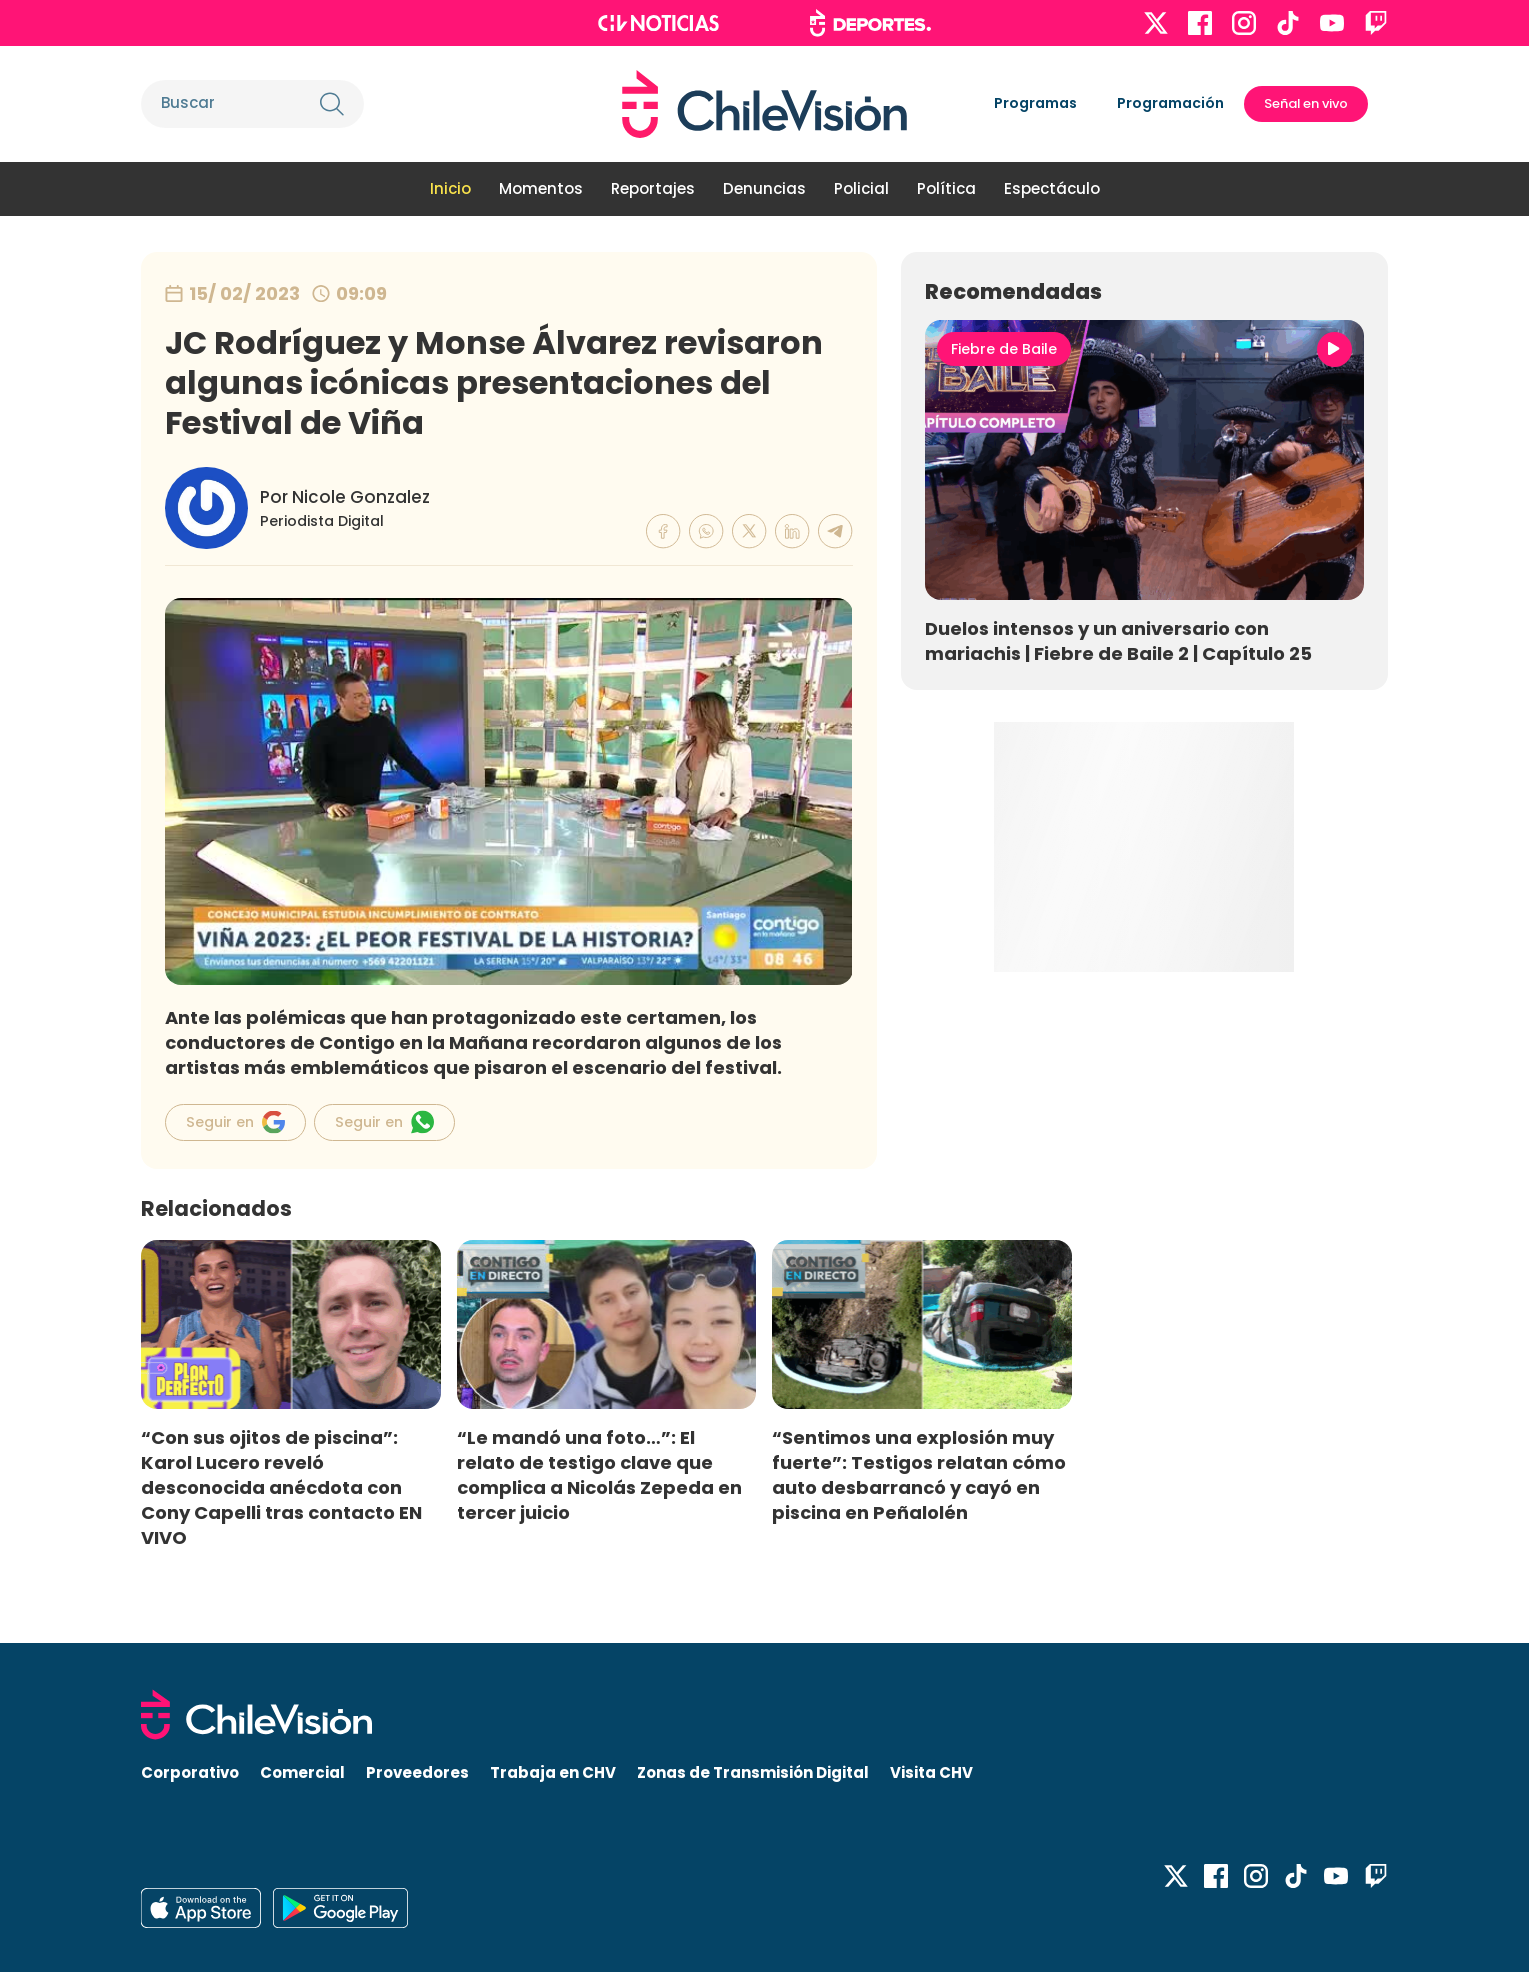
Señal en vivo (1306, 103)
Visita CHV (931, 1772)
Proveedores (417, 1772)
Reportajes (653, 188)
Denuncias (764, 188)
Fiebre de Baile (1004, 349)
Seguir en (235, 1122)
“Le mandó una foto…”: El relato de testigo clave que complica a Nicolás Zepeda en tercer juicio (599, 1475)
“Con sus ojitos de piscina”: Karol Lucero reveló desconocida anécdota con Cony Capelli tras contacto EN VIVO (281, 1488)
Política (946, 188)
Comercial (302, 1772)
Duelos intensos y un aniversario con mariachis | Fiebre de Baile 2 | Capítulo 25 (1118, 641)
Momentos (541, 188)
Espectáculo (1052, 188)
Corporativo (190, 1772)
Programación (1170, 103)
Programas (1035, 103)
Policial (861, 188)
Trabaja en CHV (553, 1772)
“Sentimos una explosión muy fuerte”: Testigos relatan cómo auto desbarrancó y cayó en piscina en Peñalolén (919, 1475)
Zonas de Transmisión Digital (753, 1772)
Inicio (450, 188)
